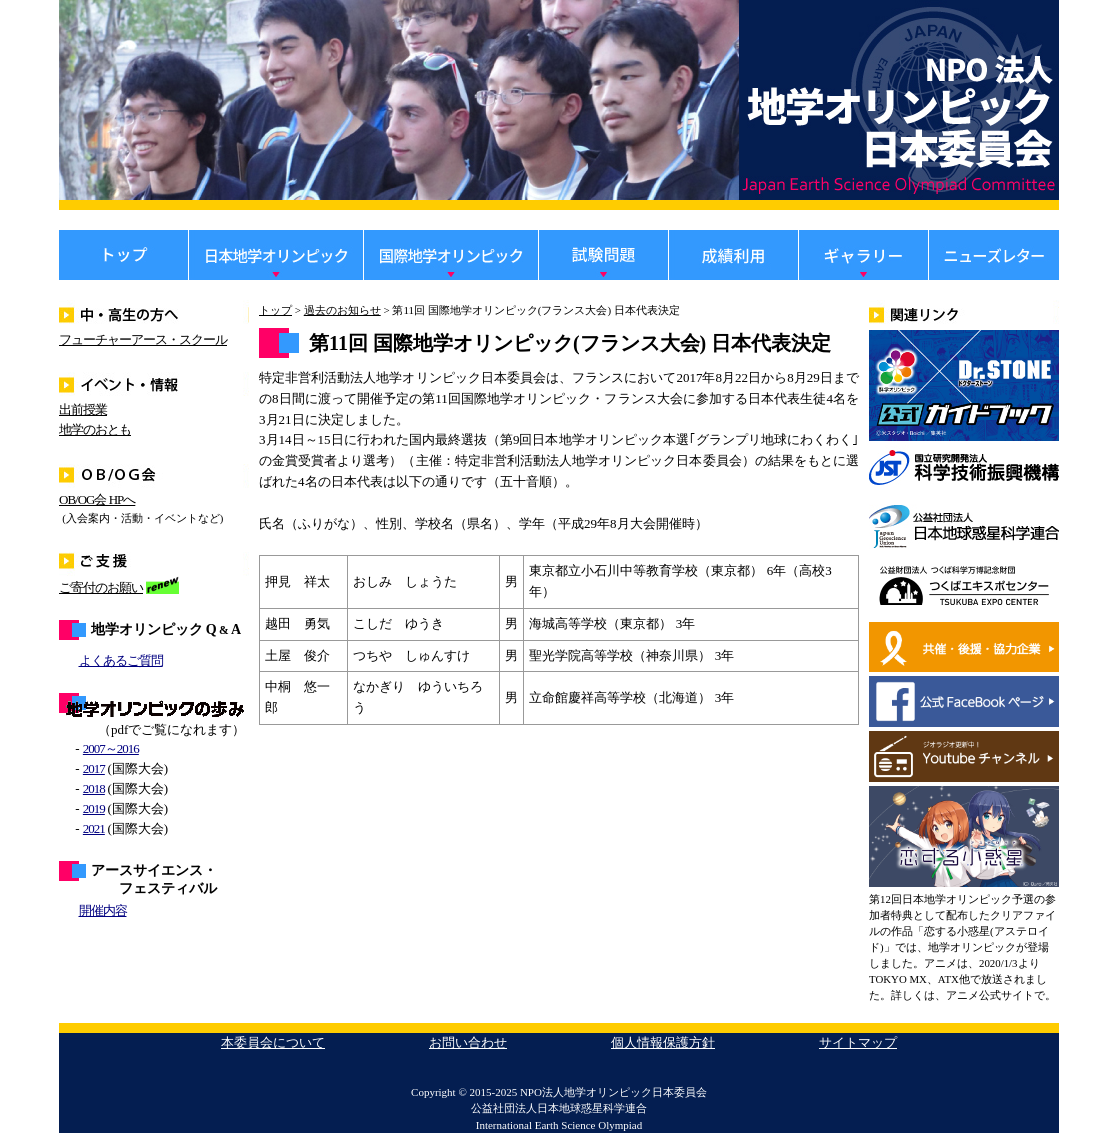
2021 (94, 828)
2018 (94, 788)
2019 (94, 808)
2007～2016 (111, 748)
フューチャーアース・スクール (143, 339)
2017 (94, 768)
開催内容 (103, 910)
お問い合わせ (468, 1042)
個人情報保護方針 (663, 1042)
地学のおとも (95, 429)
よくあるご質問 (121, 660)
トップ (275, 310)
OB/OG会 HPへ (97, 499)
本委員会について (273, 1042)
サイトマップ (858, 1042)
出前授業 (83, 409)
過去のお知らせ (342, 310)
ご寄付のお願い (101, 587)
